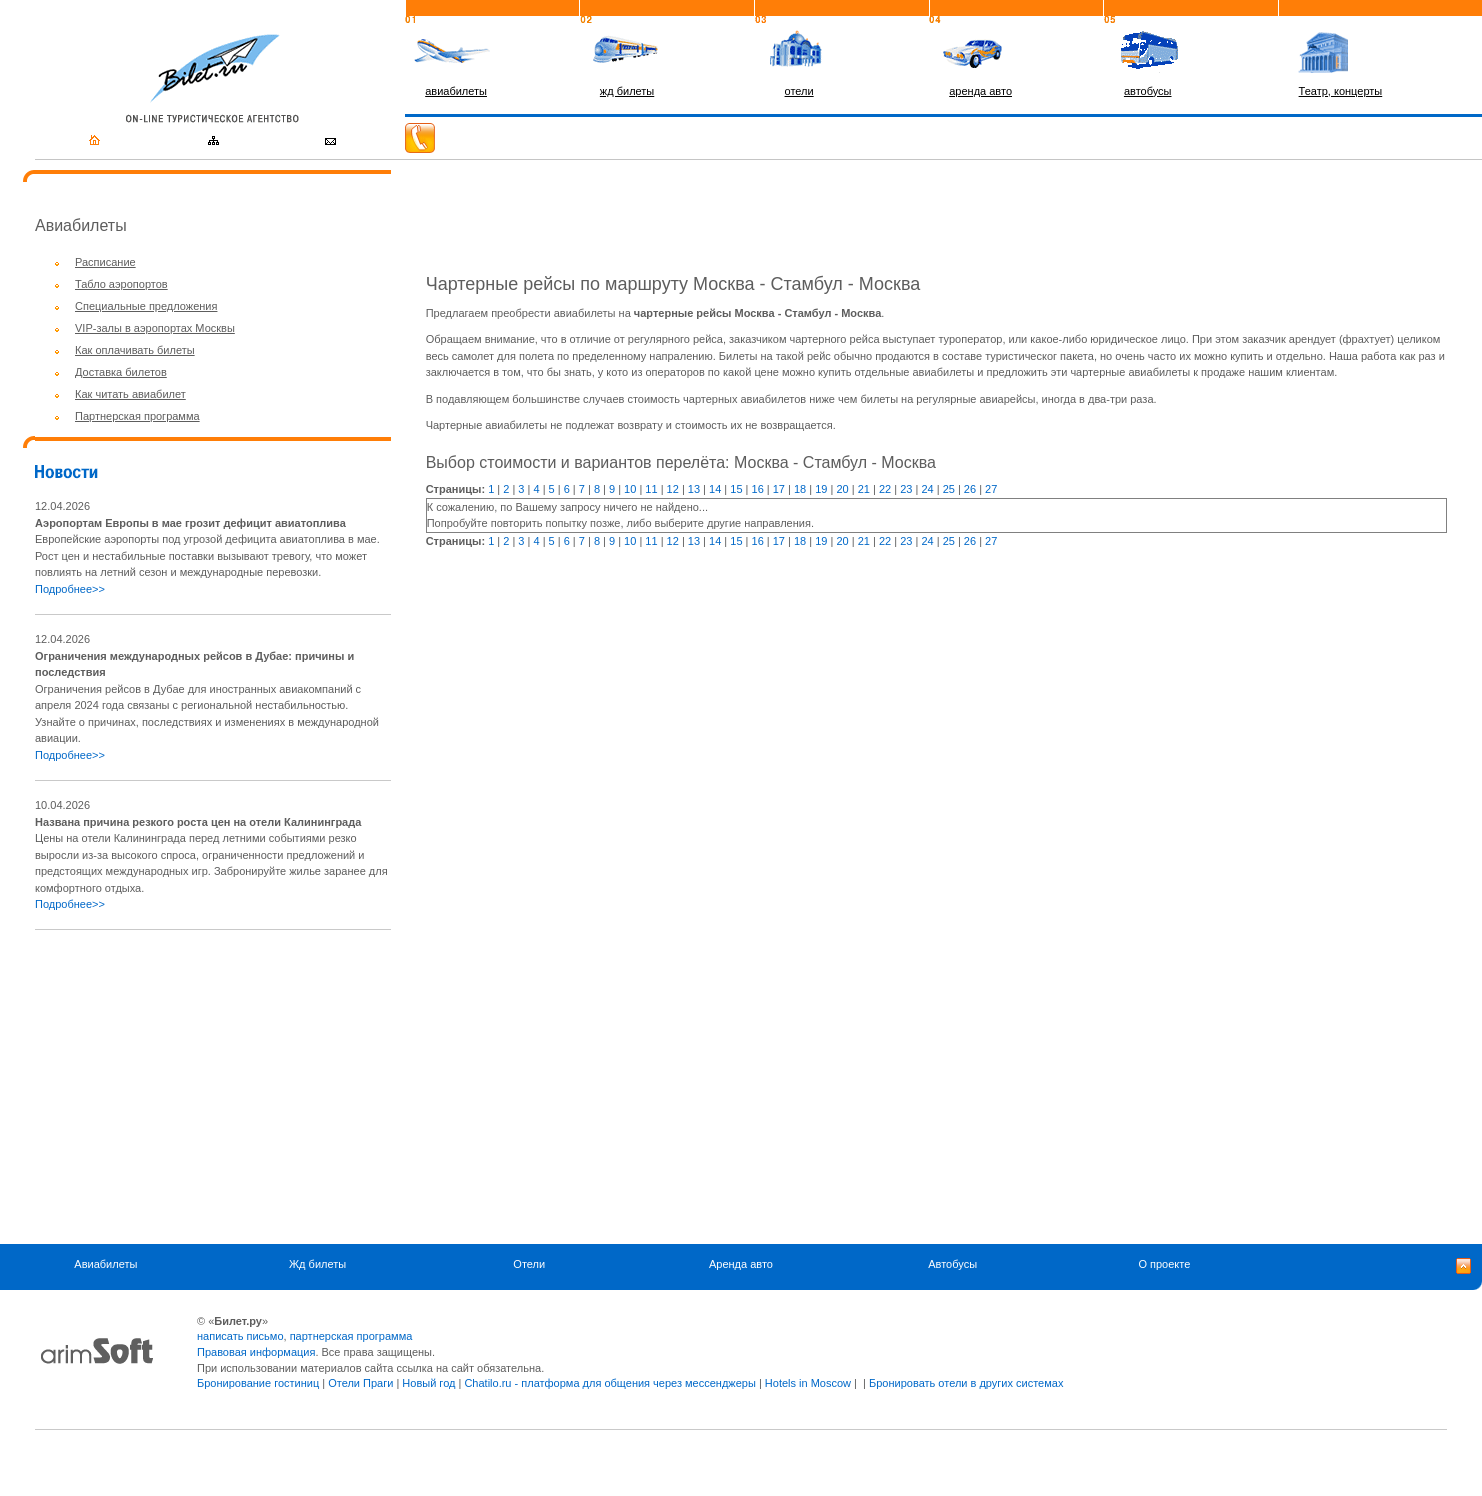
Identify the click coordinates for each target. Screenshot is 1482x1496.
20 (842, 489)
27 (991, 489)
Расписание (105, 262)
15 (736, 489)
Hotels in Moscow (808, 1383)
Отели (529, 1265)
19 (821, 489)
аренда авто (980, 91)
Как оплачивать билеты (135, 350)
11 (651, 489)
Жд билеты (317, 1265)
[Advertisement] (203, 1087)
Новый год (428, 1383)
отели (799, 91)
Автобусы (952, 1265)
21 (864, 489)
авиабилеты (456, 91)
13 (694, 489)
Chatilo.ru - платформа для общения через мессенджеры (609, 1383)
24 (927, 489)
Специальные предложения (146, 306)
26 (970, 489)
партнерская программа (351, 1336)
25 (949, 489)
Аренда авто (741, 1265)
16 (758, 489)
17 (779, 489)
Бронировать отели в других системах (966, 1383)
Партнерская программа (137, 416)
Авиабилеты (105, 1265)
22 (885, 489)
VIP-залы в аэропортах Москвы (155, 328)
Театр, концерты (1341, 91)
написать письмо (240, 1336)
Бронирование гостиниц (258, 1383)
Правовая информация (256, 1352)
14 (715, 489)
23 (906, 489)
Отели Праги (360, 1383)
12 (673, 489)
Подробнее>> (70, 589)
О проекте (1164, 1265)
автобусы (1148, 91)
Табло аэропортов (121, 284)
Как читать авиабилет (130, 394)
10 (630, 489)
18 (800, 489)
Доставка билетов (121, 372)
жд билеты (627, 91)
